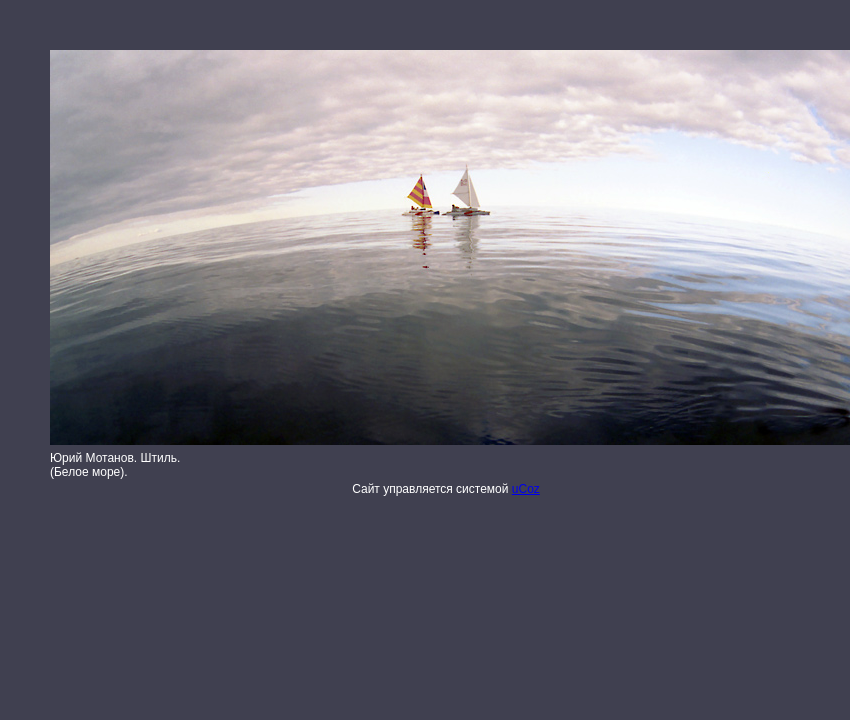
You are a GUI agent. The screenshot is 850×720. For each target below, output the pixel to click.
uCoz (526, 489)
